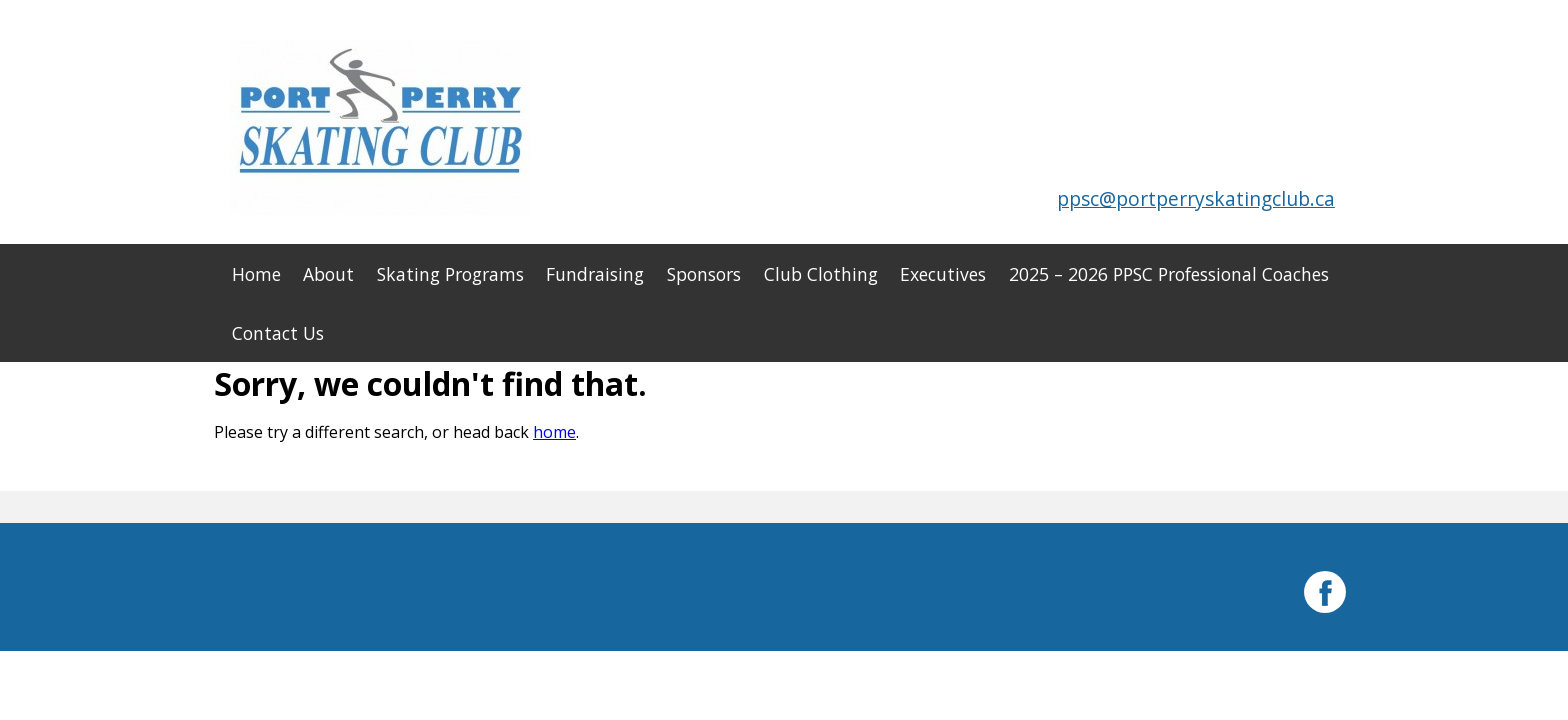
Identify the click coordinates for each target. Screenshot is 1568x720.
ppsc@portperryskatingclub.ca (1196, 198)
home (554, 432)
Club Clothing (821, 274)
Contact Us (278, 333)
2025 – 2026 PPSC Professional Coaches (1169, 274)
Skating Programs (450, 274)
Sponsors (704, 274)
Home (256, 274)
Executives (943, 274)
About (328, 274)
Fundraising (595, 274)
